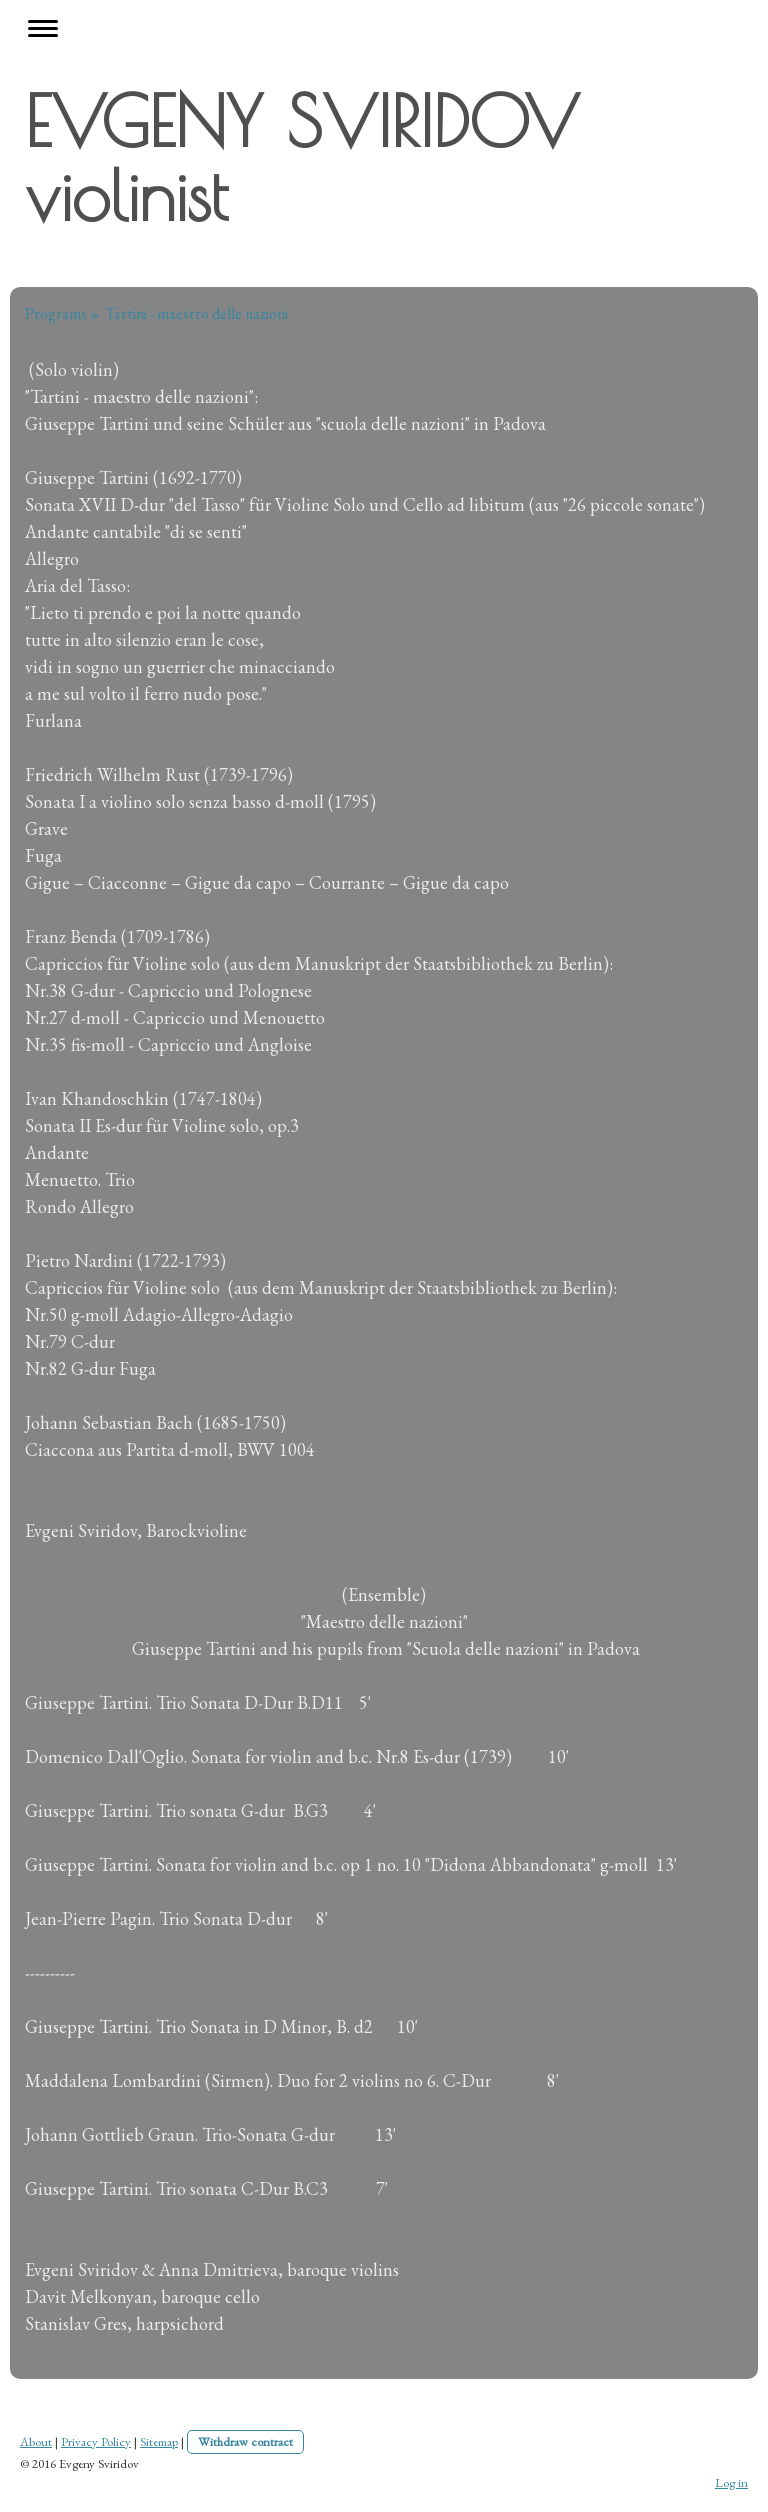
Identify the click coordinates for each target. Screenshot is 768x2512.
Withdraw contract (245, 2441)
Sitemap (159, 2441)
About (36, 2441)
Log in (731, 2482)
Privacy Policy (96, 2441)
